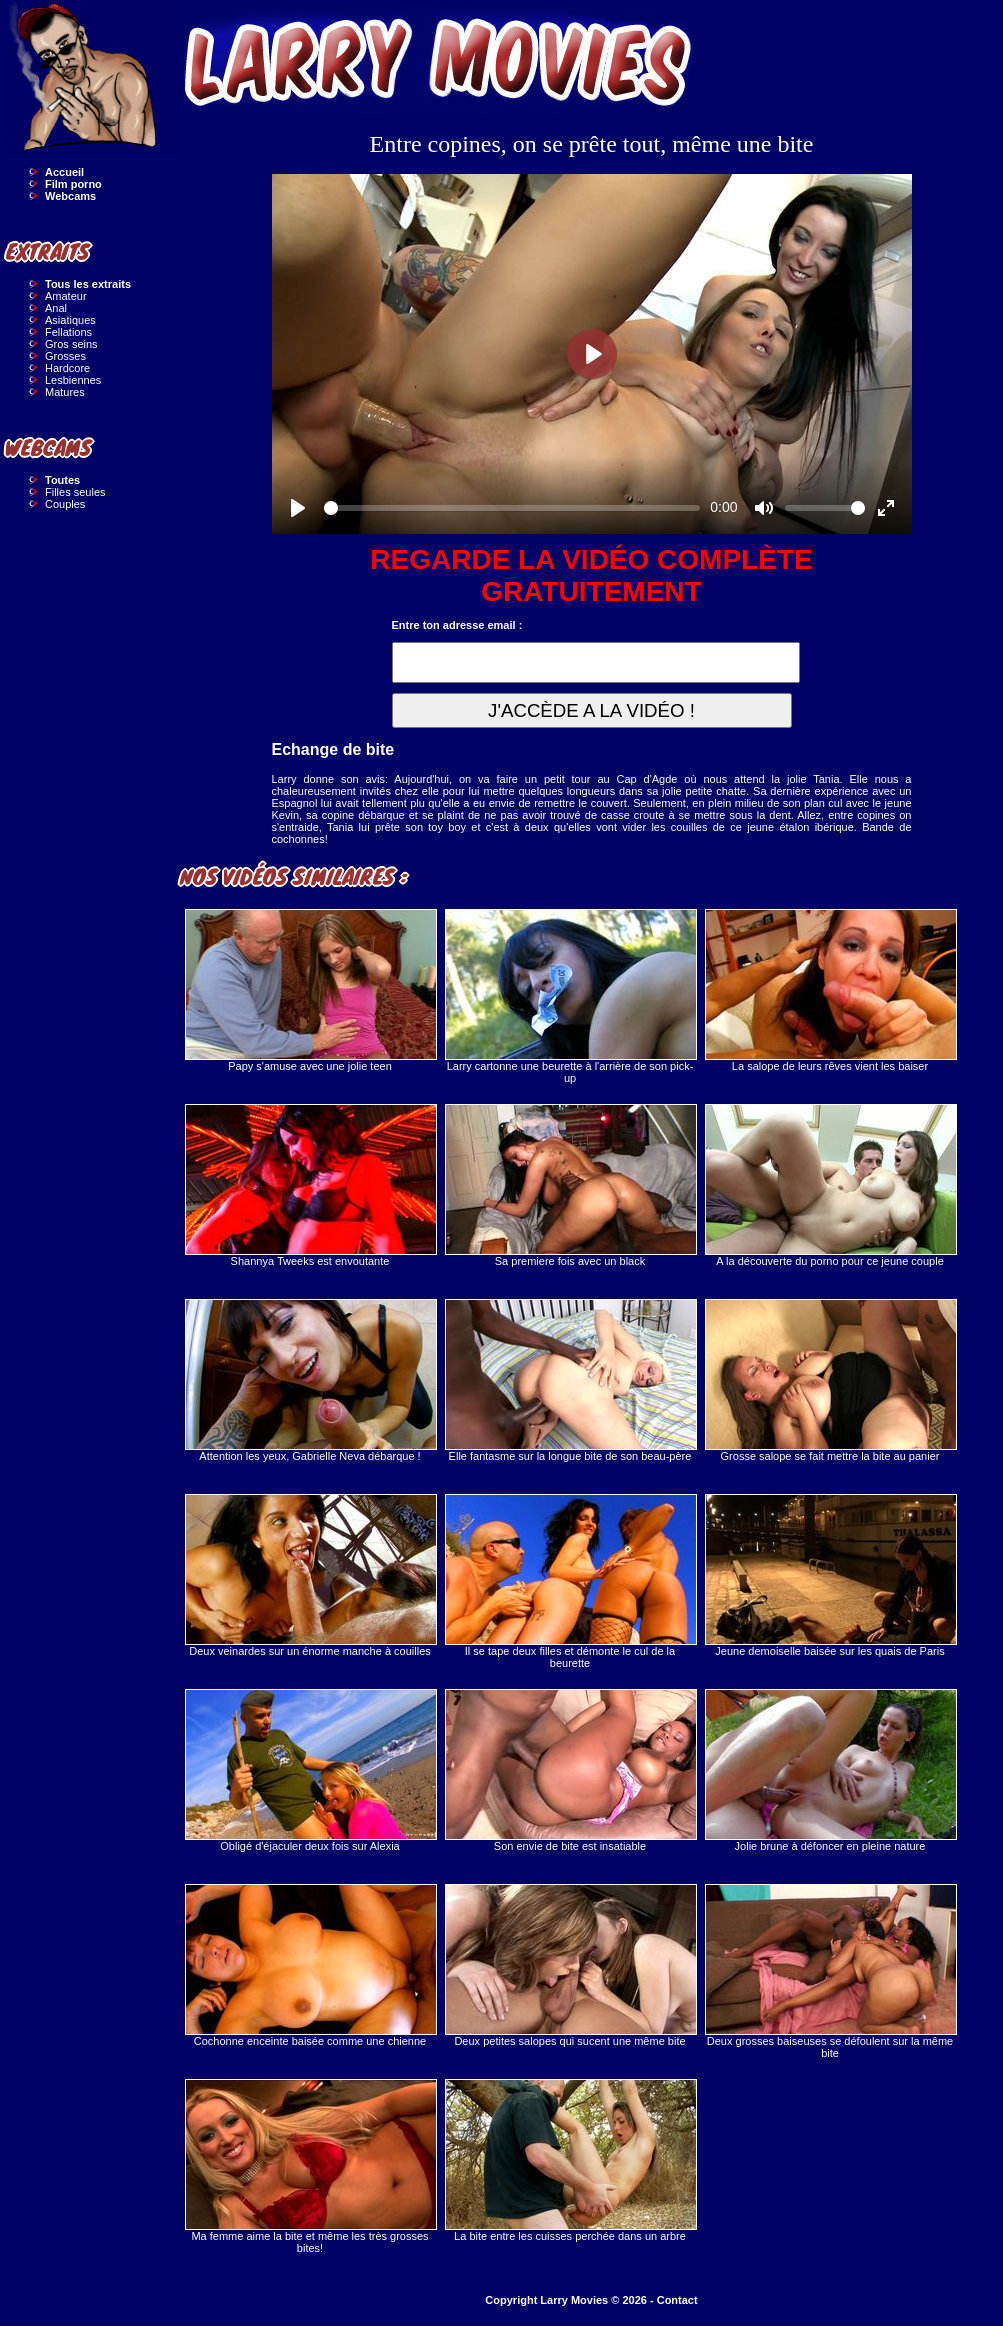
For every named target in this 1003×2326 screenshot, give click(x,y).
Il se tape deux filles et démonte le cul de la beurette (570, 1581)
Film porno (73, 184)
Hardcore (67, 368)
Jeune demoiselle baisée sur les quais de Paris (830, 1575)
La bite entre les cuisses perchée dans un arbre (570, 2160)
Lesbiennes (73, 380)
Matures (65, 392)
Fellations (68, 332)
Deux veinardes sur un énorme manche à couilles (310, 1575)
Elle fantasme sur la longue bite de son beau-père (570, 1380)
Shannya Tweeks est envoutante (310, 1185)
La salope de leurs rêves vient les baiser (830, 990)
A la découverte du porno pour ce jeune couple (830, 1185)
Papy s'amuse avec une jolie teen (310, 990)
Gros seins (71, 344)
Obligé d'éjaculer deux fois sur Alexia (310, 1770)
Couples (65, 504)
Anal (56, 308)
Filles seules (75, 492)
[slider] (512, 508)
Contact (677, 2300)
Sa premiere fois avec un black (570, 1185)
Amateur (66, 296)
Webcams (70, 196)
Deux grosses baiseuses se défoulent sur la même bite (830, 1971)
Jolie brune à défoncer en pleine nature (830, 1770)
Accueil (64, 172)
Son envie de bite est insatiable (570, 1770)
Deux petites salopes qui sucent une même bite (570, 1965)
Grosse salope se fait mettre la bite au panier (830, 1380)
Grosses (65, 356)
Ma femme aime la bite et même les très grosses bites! (310, 2166)
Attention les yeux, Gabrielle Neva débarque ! (310, 1380)
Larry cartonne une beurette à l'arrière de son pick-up (570, 996)
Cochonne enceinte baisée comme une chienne (310, 1965)
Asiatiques (70, 320)
